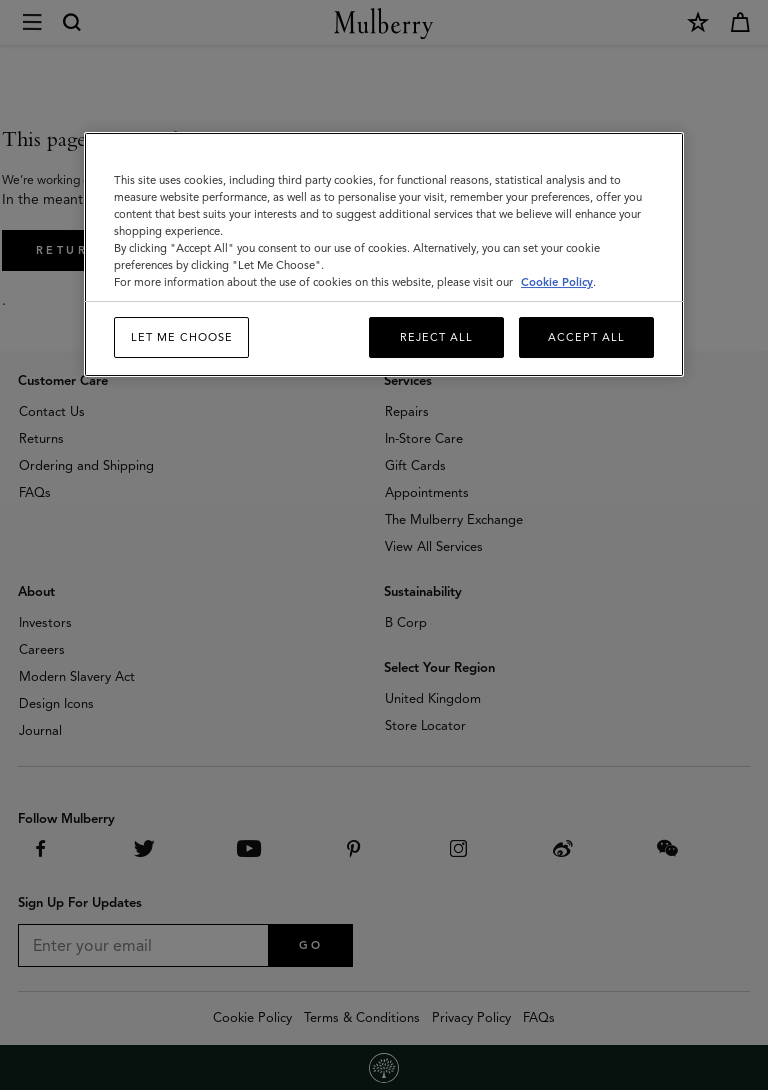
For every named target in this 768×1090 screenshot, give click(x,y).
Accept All (586, 337)
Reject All (436, 337)
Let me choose (182, 337)
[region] (384, 255)
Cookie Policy (557, 282)
